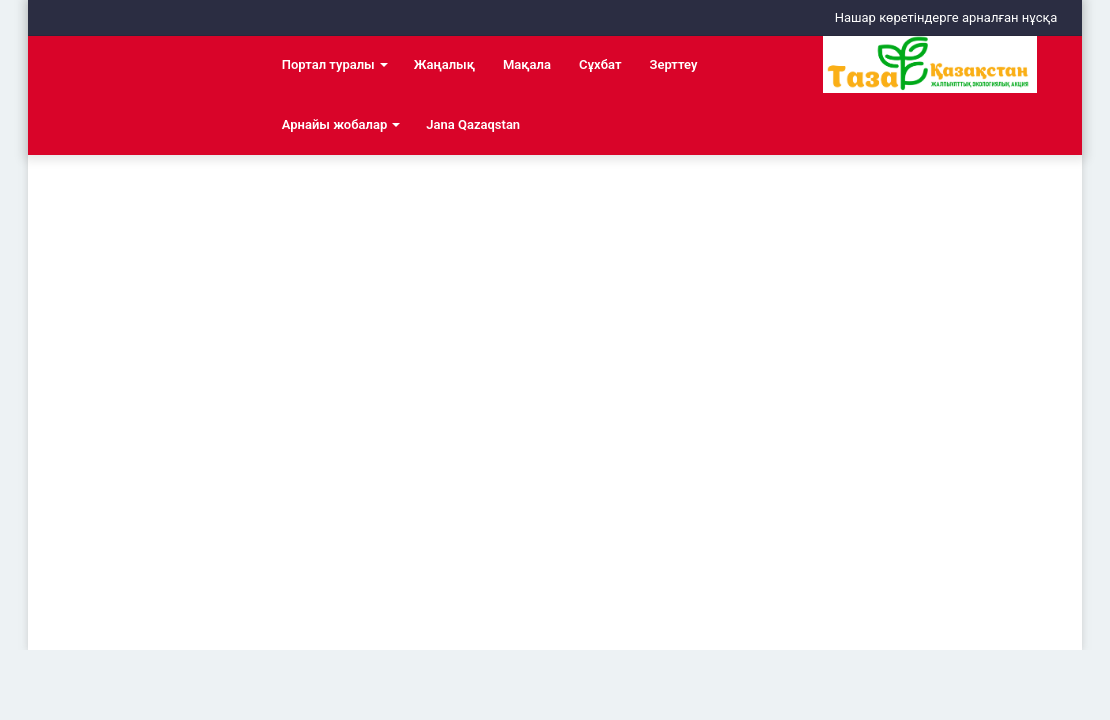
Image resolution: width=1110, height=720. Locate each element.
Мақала (527, 64)
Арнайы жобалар (335, 124)
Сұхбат (600, 64)
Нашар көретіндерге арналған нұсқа (946, 17)
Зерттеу (673, 64)
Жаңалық (444, 64)
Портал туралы (328, 64)
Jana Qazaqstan (473, 124)
